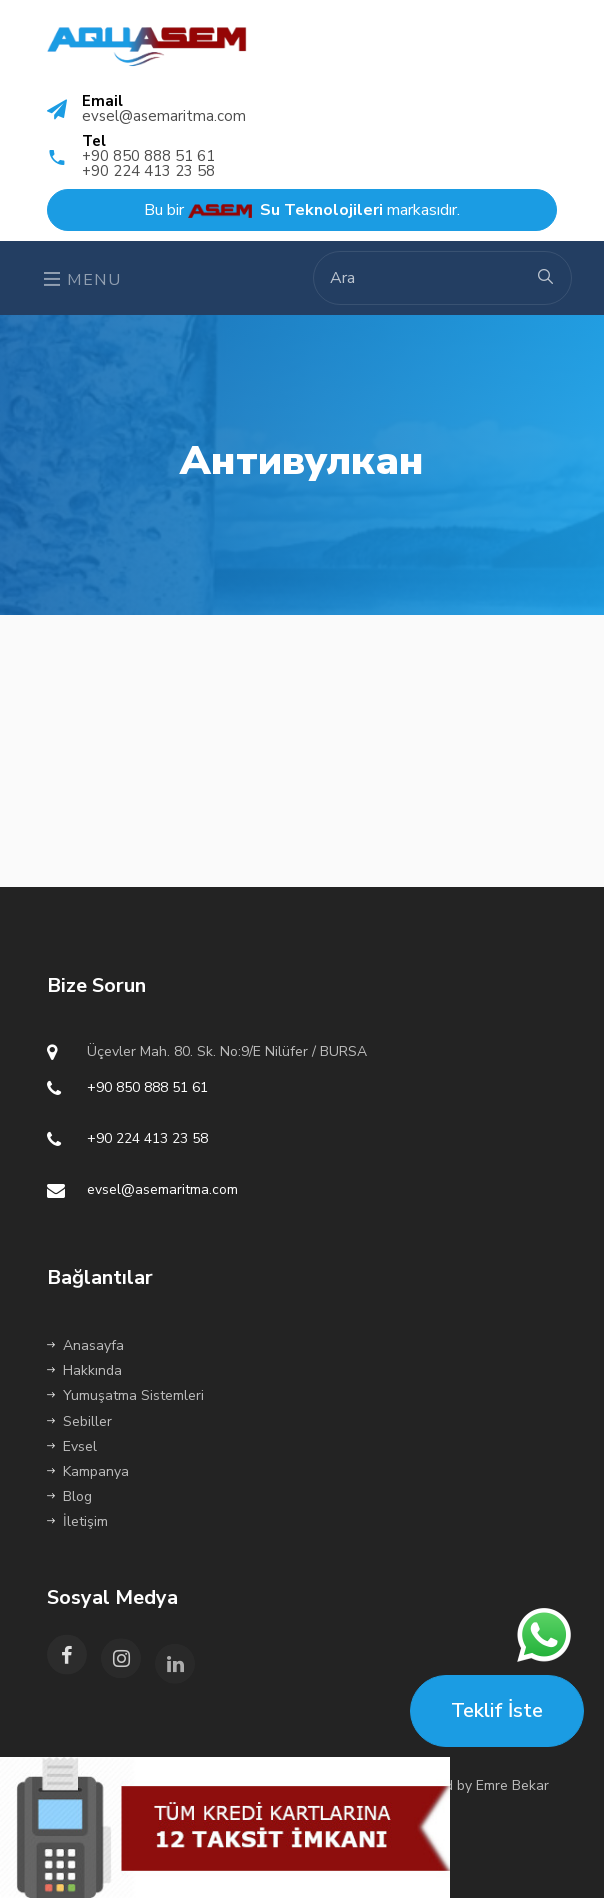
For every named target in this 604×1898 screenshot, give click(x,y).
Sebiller (79, 1421)
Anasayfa (85, 1345)
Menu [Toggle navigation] (83, 280)
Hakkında (84, 1370)
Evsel (72, 1446)
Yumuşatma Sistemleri (125, 1395)
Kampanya (88, 1471)
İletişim (77, 1521)
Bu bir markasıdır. (302, 210)
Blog (69, 1496)
